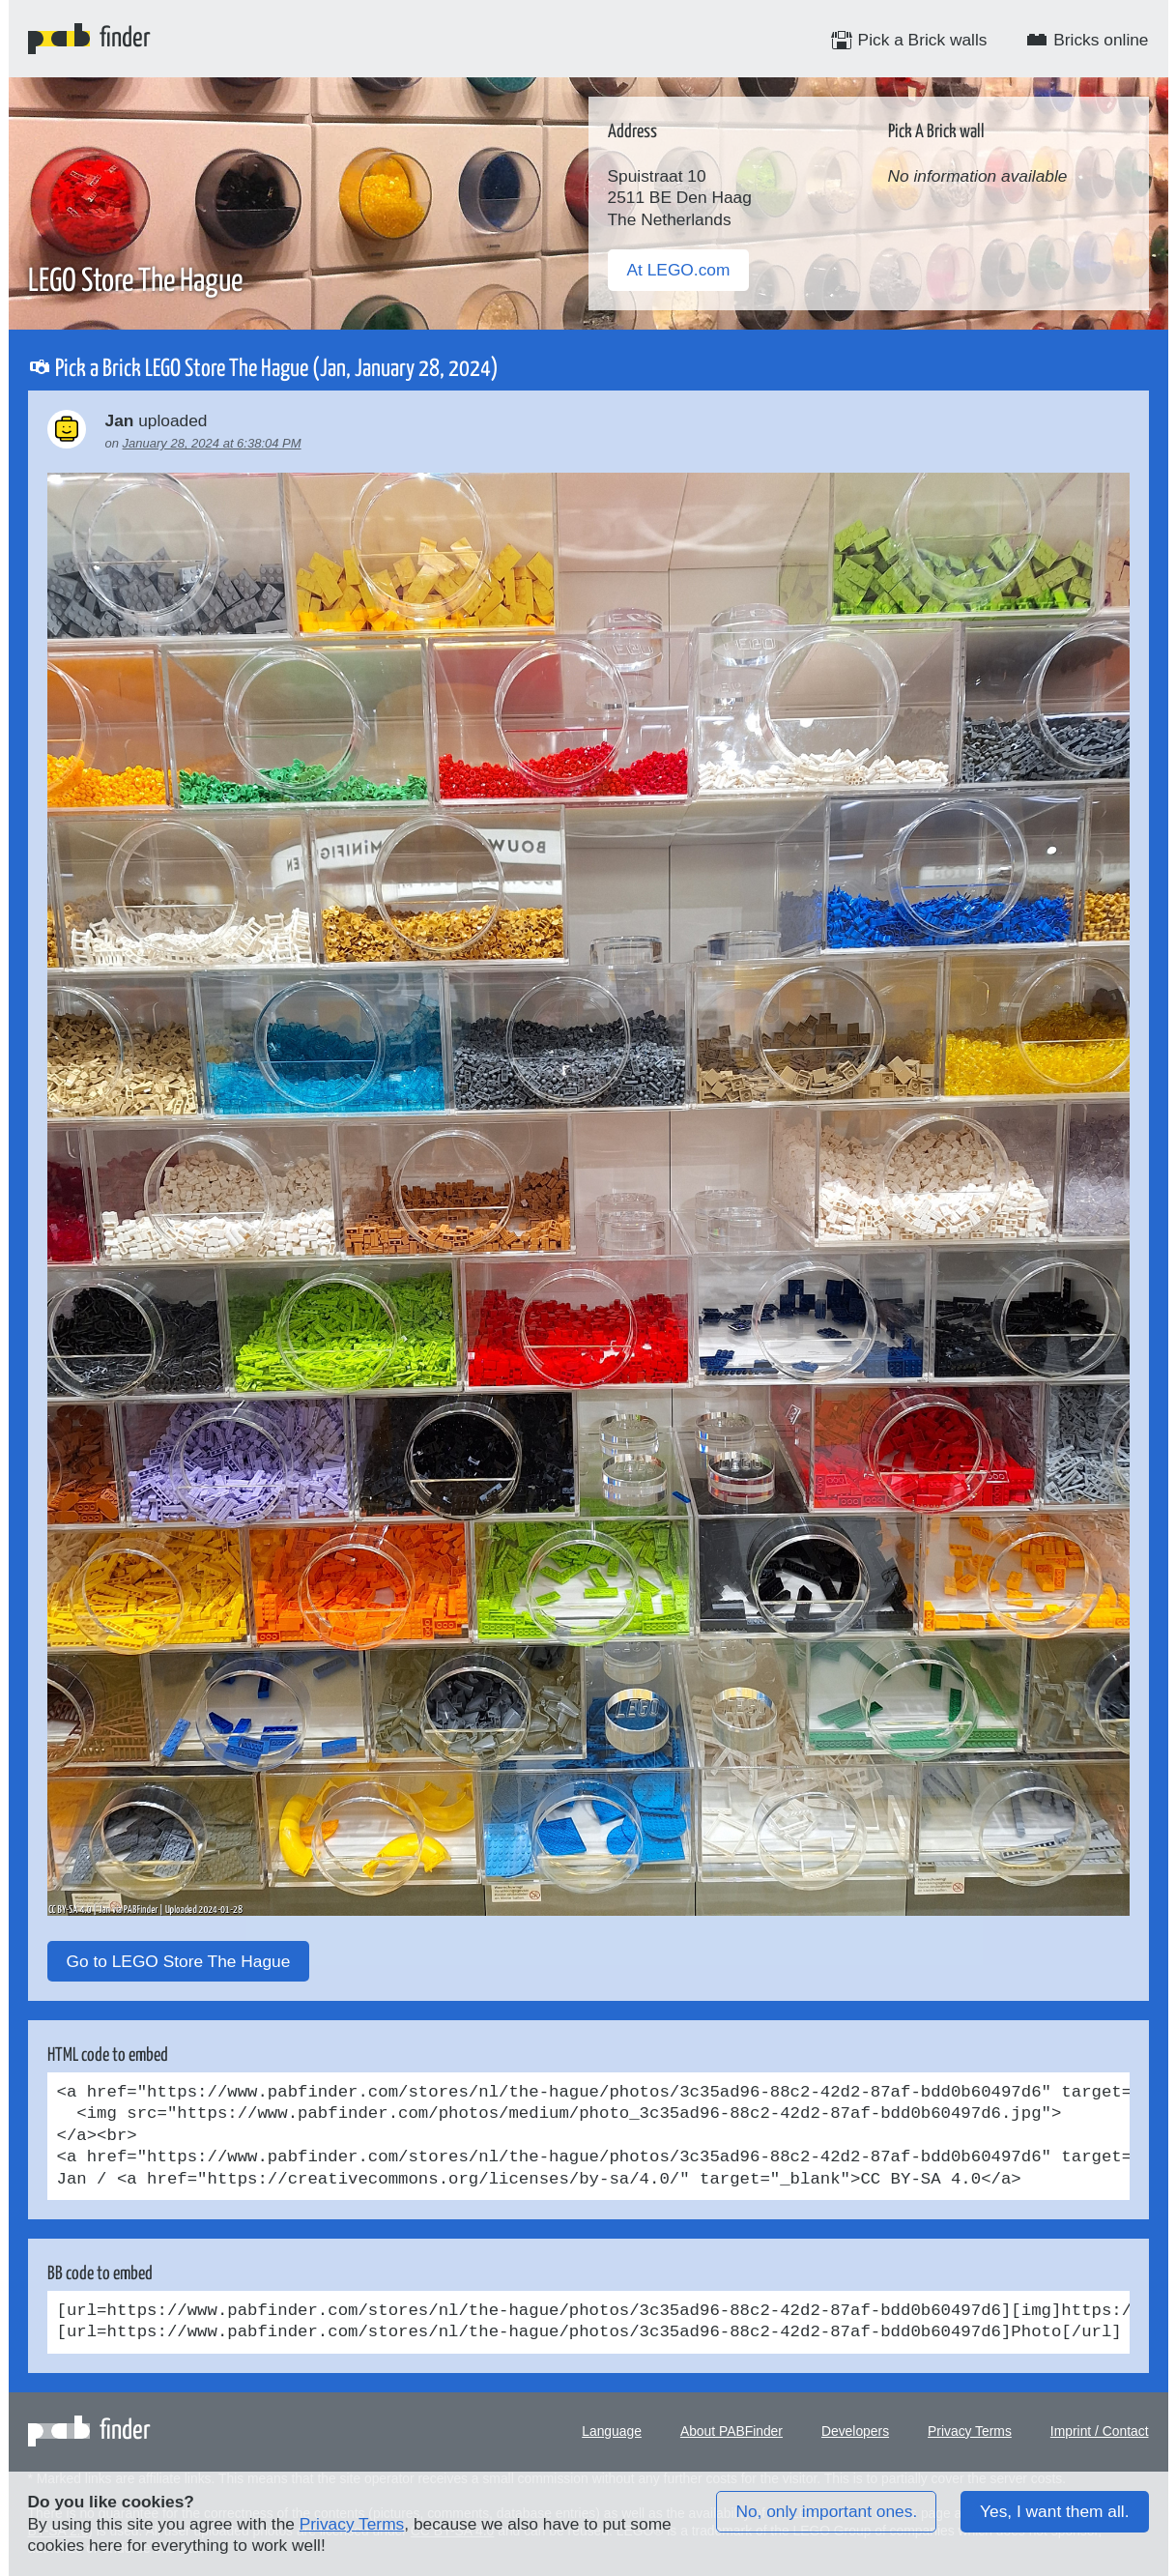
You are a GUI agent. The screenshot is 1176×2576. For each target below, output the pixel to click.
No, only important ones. (826, 2511)
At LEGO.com (679, 269)
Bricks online (1086, 39)
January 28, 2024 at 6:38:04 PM (212, 443)
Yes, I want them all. (1054, 2511)
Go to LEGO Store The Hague (179, 1961)
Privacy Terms (970, 2431)
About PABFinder (731, 2431)
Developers (855, 2431)
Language (612, 2431)
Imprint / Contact (1099, 2431)
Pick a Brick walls (909, 39)
